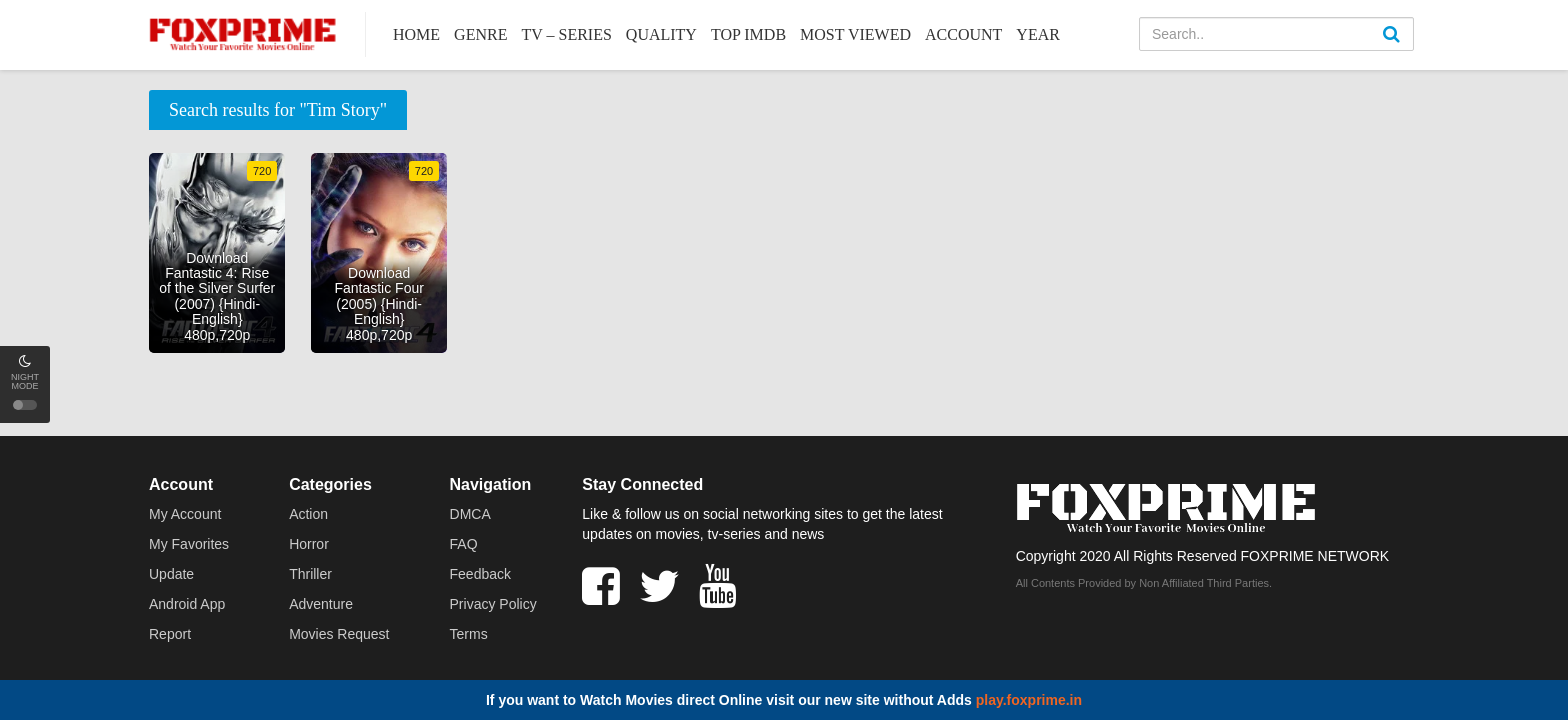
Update (171, 574)
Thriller (310, 574)
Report (170, 634)
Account (963, 34)
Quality (661, 34)
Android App (187, 604)
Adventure (321, 604)
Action (308, 514)
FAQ (464, 544)
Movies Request (339, 634)
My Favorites (189, 544)
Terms (469, 634)
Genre (480, 34)
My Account (185, 514)
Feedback (480, 574)
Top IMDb (748, 34)
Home (416, 34)
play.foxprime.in (1029, 700)
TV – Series (566, 34)
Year (1038, 34)
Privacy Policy (493, 604)
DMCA (470, 514)
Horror (309, 544)
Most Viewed (855, 34)
